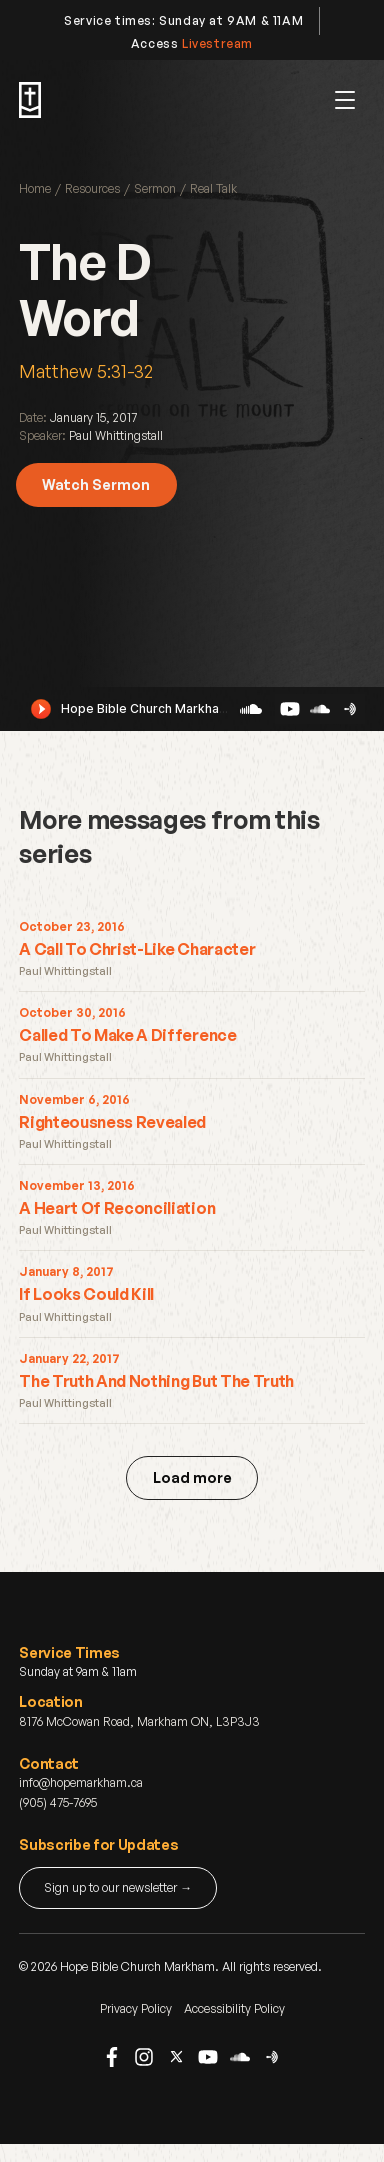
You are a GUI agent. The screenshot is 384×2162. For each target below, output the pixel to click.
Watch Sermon (96, 484)
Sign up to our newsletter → (118, 1887)
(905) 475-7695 (58, 1802)
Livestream (217, 43)
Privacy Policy (136, 2008)
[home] (30, 100)
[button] (345, 100)
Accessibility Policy (234, 2008)
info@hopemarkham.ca (81, 1782)
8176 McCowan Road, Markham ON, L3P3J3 (139, 1721)
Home (35, 188)
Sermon (155, 188)
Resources (92, 188)
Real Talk (213, 188)
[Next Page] (192, 1478)
